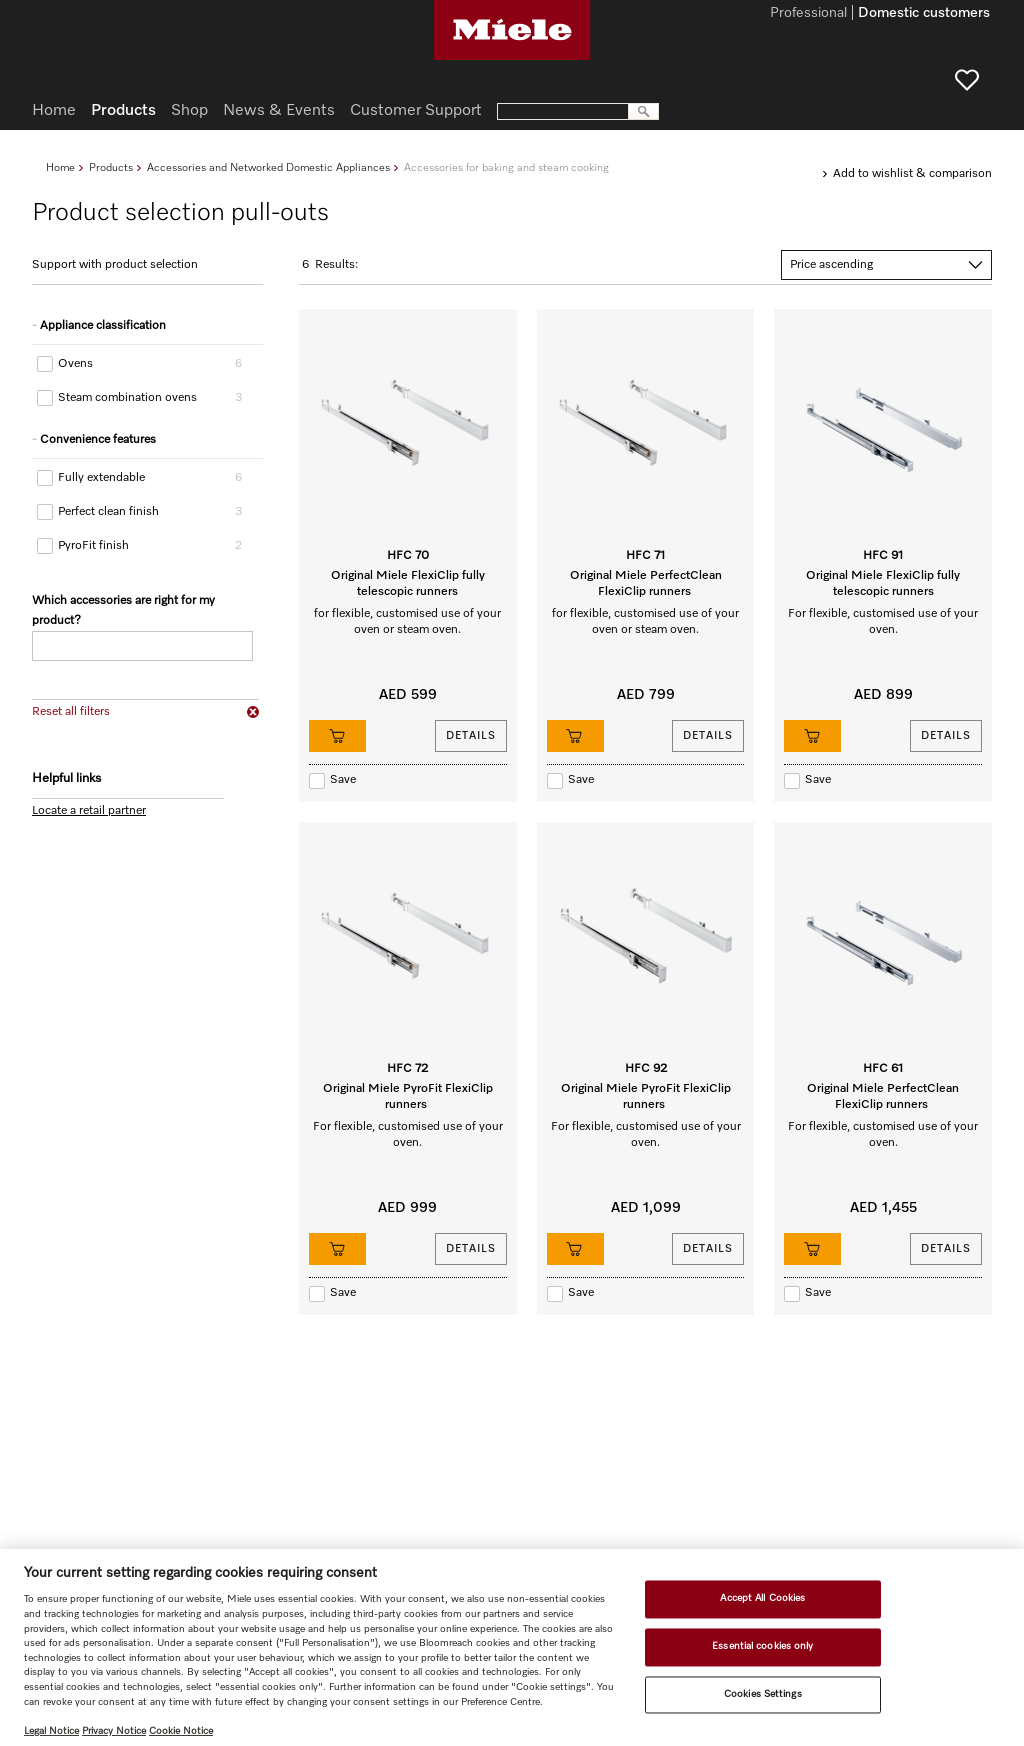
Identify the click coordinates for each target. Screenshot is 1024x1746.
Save (343, 780)
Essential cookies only (762, 1646)
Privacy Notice (114, 1731)
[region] (512, 1647)
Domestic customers (924, 14)
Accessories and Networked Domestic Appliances (268, 167)
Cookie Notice (181, 1731)
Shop (189, 111)
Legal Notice (51, 1731)
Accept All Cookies (762, 1599)
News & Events (279, 111)
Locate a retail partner (89, 811)
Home (60, 167)
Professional (808, 14)
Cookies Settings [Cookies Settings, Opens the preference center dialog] (763, 1694)
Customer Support (416, 111)
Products (111, 167)
